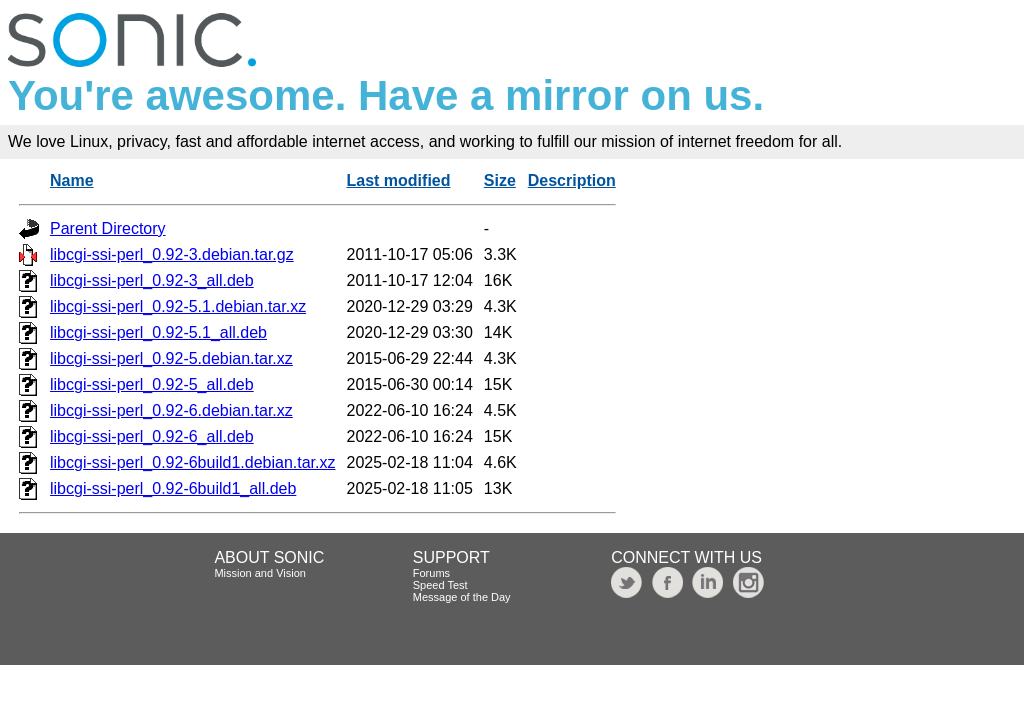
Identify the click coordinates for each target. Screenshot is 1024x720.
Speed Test (440, 585)
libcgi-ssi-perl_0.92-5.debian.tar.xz (171, 358)
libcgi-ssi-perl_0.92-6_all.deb (152, 436)
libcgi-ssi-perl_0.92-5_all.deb (152, 384)
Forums (431, 573)
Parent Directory (108, 228)
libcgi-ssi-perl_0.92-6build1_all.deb (173, 488)
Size (500, 180)
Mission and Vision (260, 573)
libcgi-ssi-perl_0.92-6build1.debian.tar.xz (193, 462)
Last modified (399, 180)
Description (572, 180)
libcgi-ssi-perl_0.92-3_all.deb (152, 280)
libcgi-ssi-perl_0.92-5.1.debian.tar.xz (178, 306)
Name (72, 180)
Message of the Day (462, 597)
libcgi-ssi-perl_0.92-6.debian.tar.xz (171, 410)
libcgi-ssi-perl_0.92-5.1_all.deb (158, 332)
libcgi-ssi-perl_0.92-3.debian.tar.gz (172, 254)
